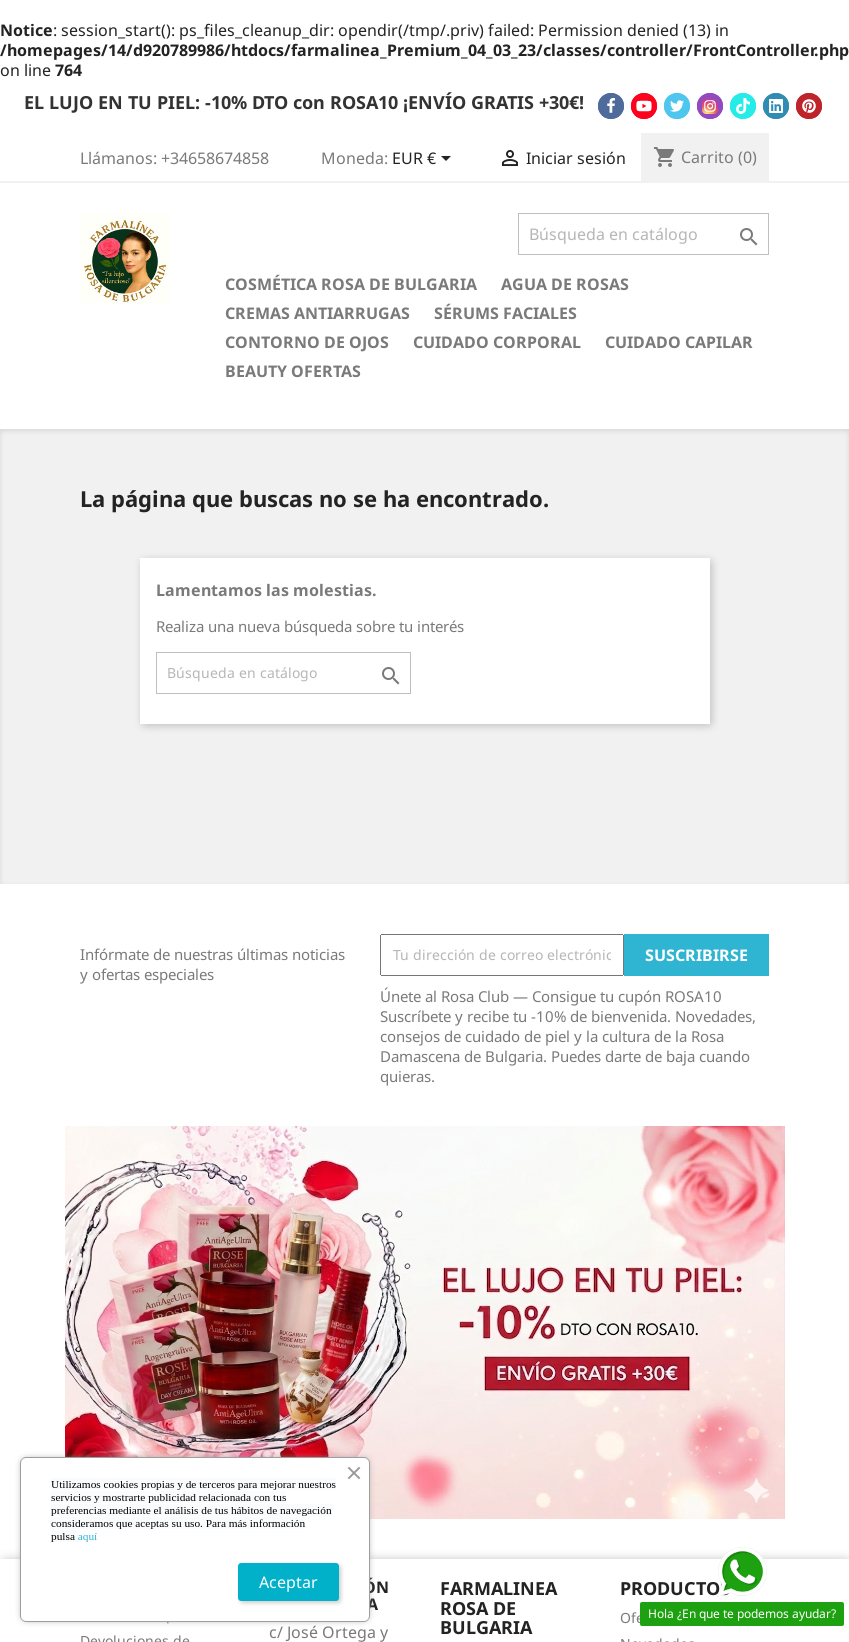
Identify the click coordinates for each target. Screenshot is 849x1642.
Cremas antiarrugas (317, 313)
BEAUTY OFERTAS (293, 371)
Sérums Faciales (505, 313)
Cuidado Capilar (679, 342)
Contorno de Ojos (307, 342)
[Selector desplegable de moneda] (425, 160)
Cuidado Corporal (497, 342)
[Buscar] (643, 234)
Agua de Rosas (565, 284)
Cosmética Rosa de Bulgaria (351, 284)
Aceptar (288, 1582)
